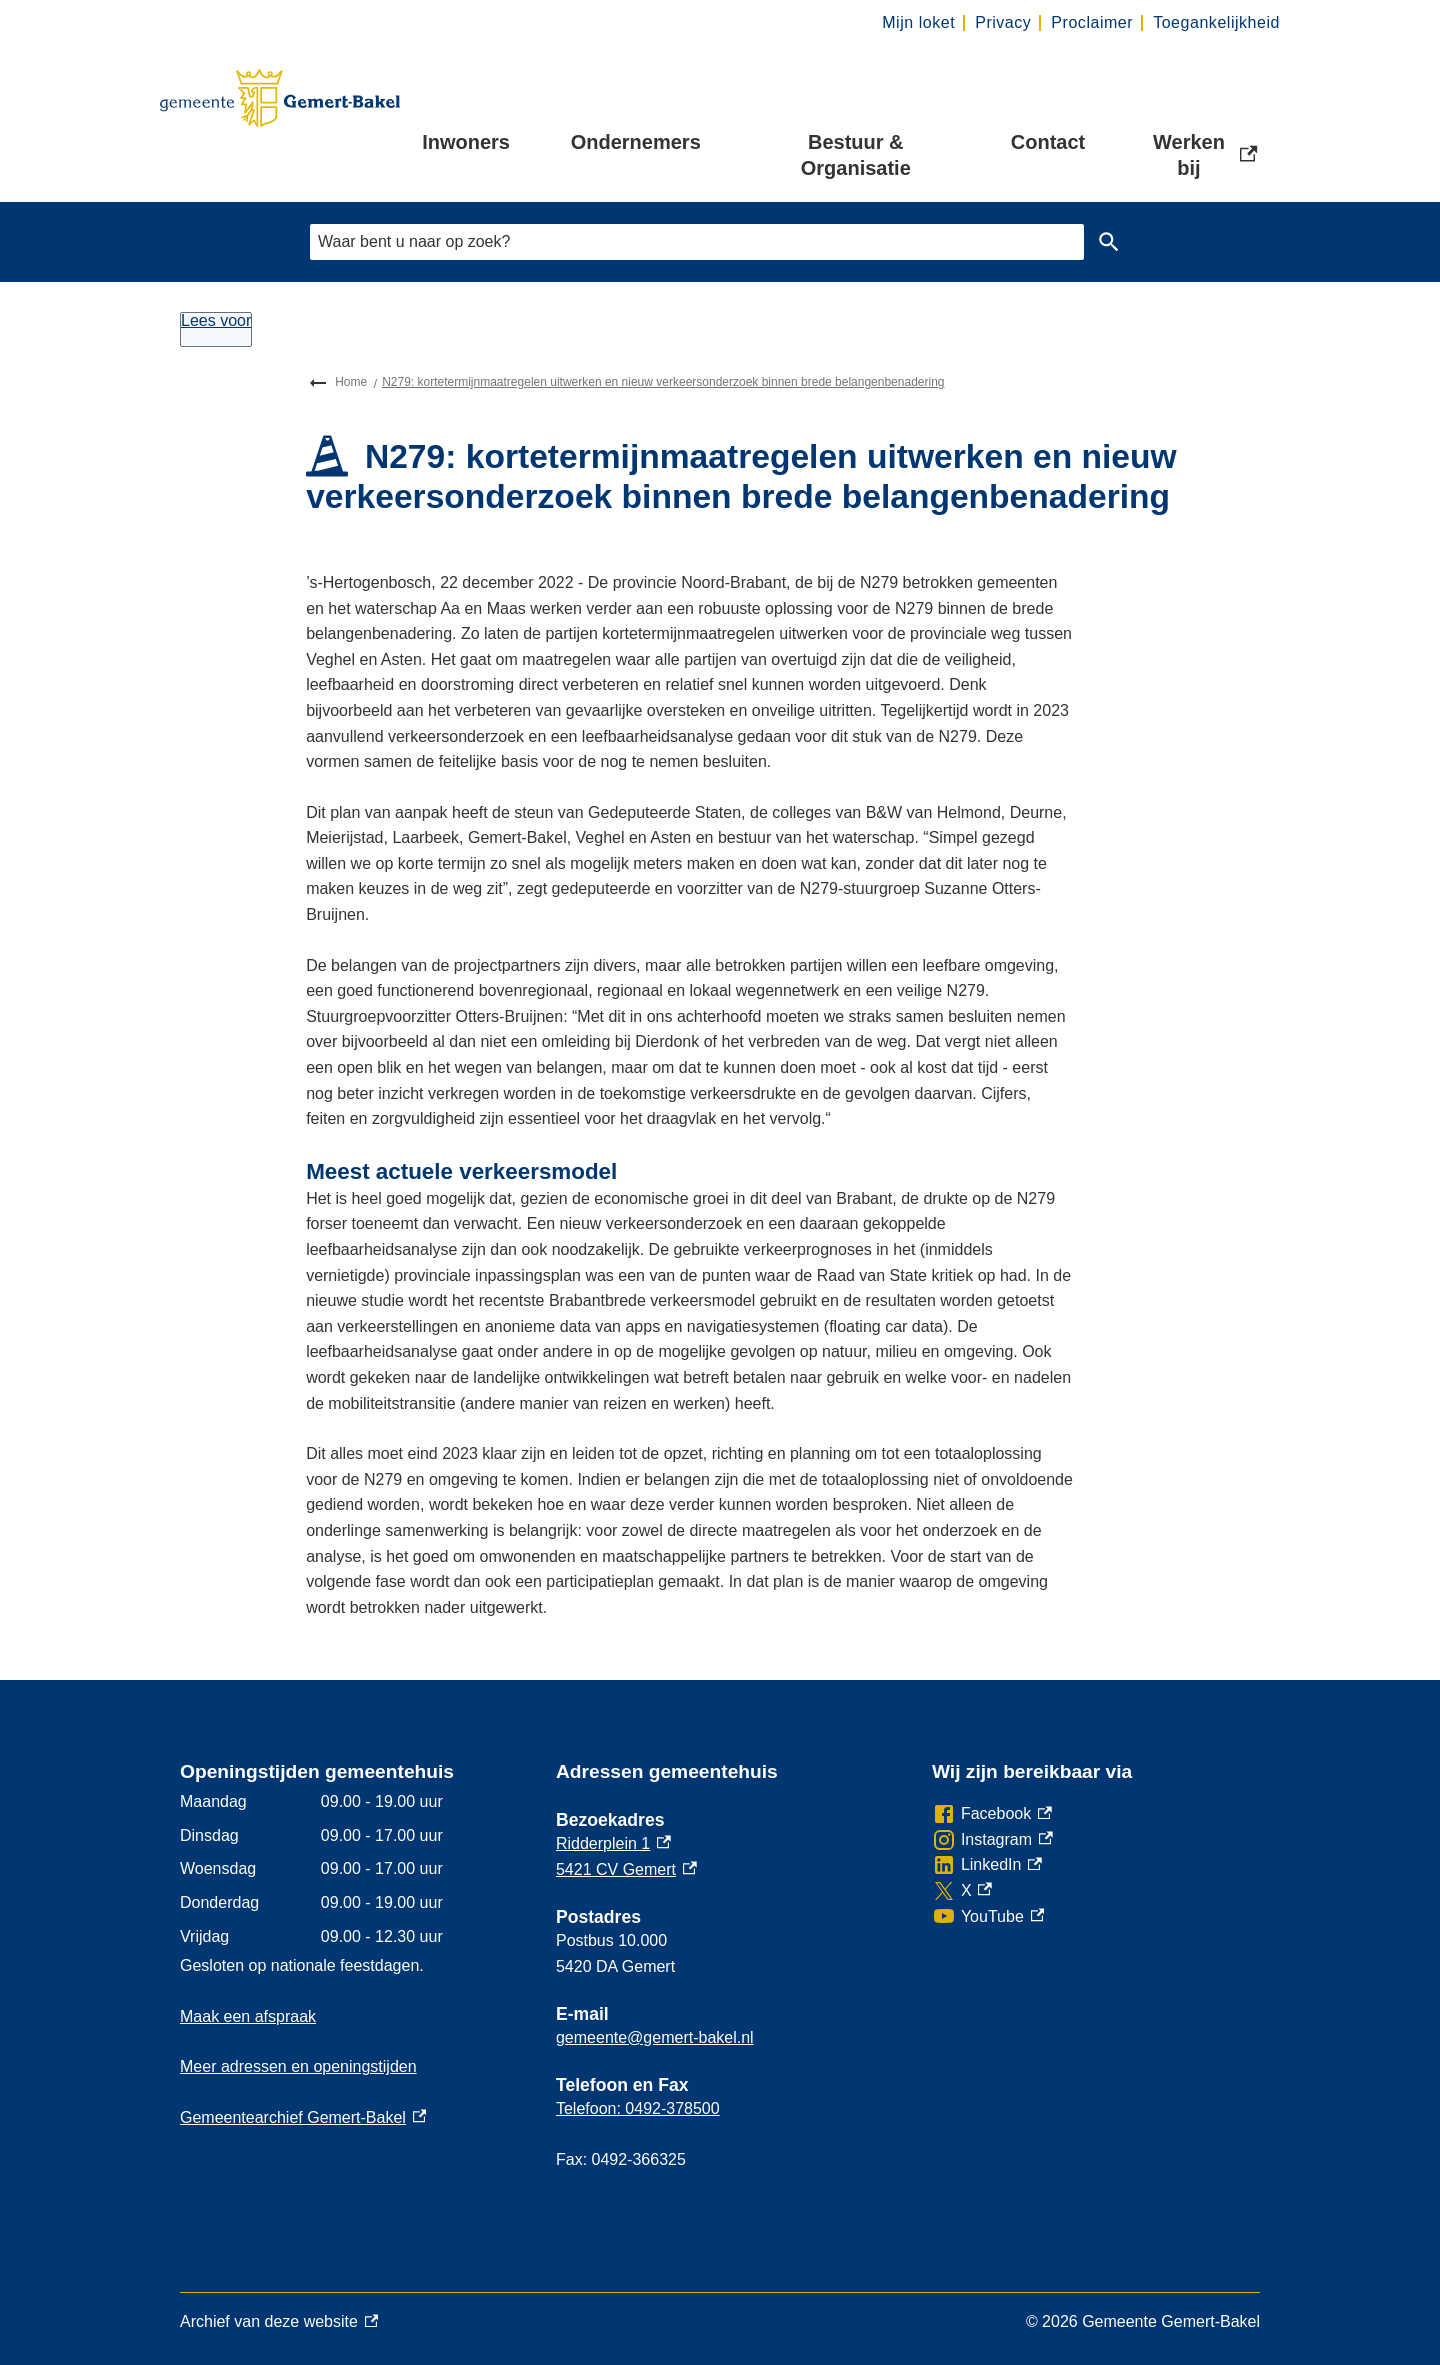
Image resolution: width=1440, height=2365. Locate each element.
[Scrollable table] (352, 1869)
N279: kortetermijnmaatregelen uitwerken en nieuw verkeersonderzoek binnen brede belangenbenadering (663, 382)
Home (351, 382)
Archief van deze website (279, 2322)
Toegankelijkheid (1216, 22)
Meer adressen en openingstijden (298, 2066)
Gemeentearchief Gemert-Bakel (303, 2117)
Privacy (1003, 22)
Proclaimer (1092, 22)
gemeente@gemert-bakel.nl (655, 2037)
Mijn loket (918, 22)
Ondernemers (636, 142)
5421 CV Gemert (626, 1869)
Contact (1048, 142)
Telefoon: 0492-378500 (638, 2108)
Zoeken (1105, 242)
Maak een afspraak (248, 2016)
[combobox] (697, 241)
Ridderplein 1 (613, 1843)
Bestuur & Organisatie (856, 155)
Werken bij (1207, 155)
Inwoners (466, 142)
